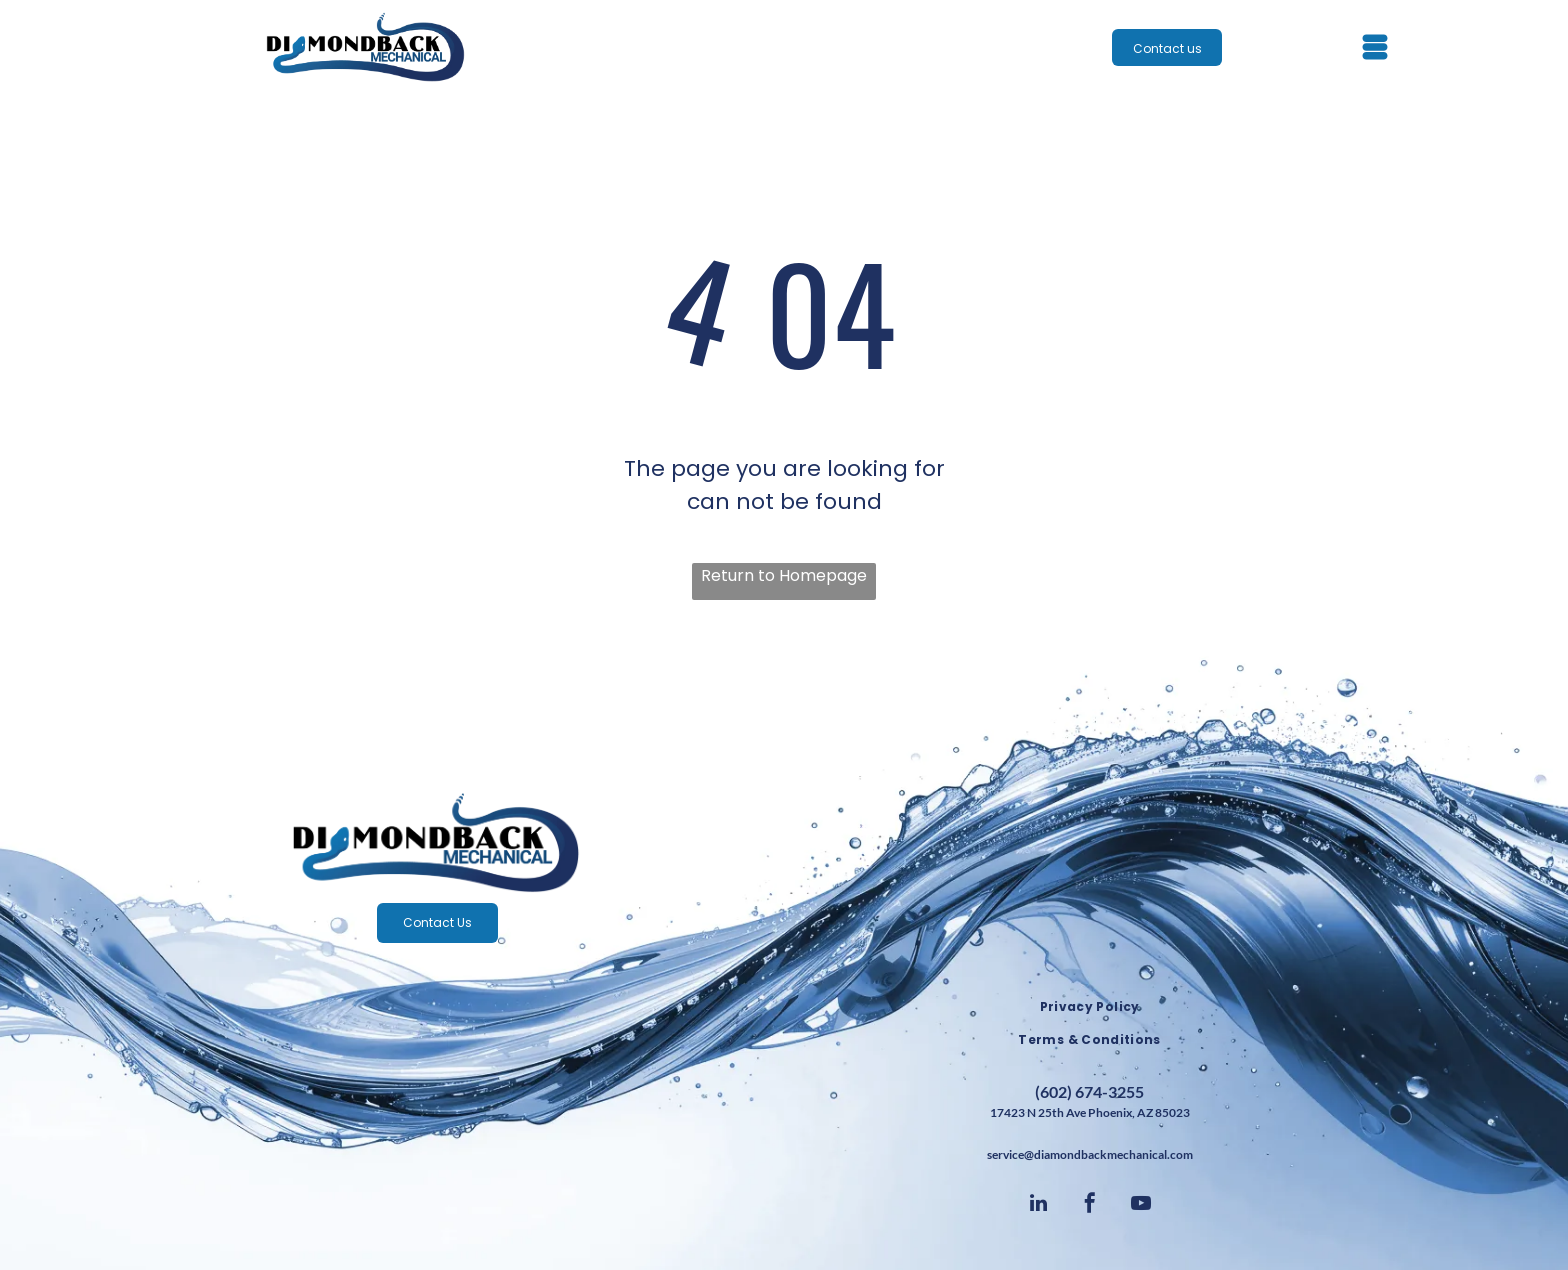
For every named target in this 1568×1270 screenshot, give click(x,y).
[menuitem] (1089, 1007)
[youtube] (1141, 1205)
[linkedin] (1039, 1205)
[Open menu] (1375, 47)
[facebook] (1090, 1205)
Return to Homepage (784, 575)
